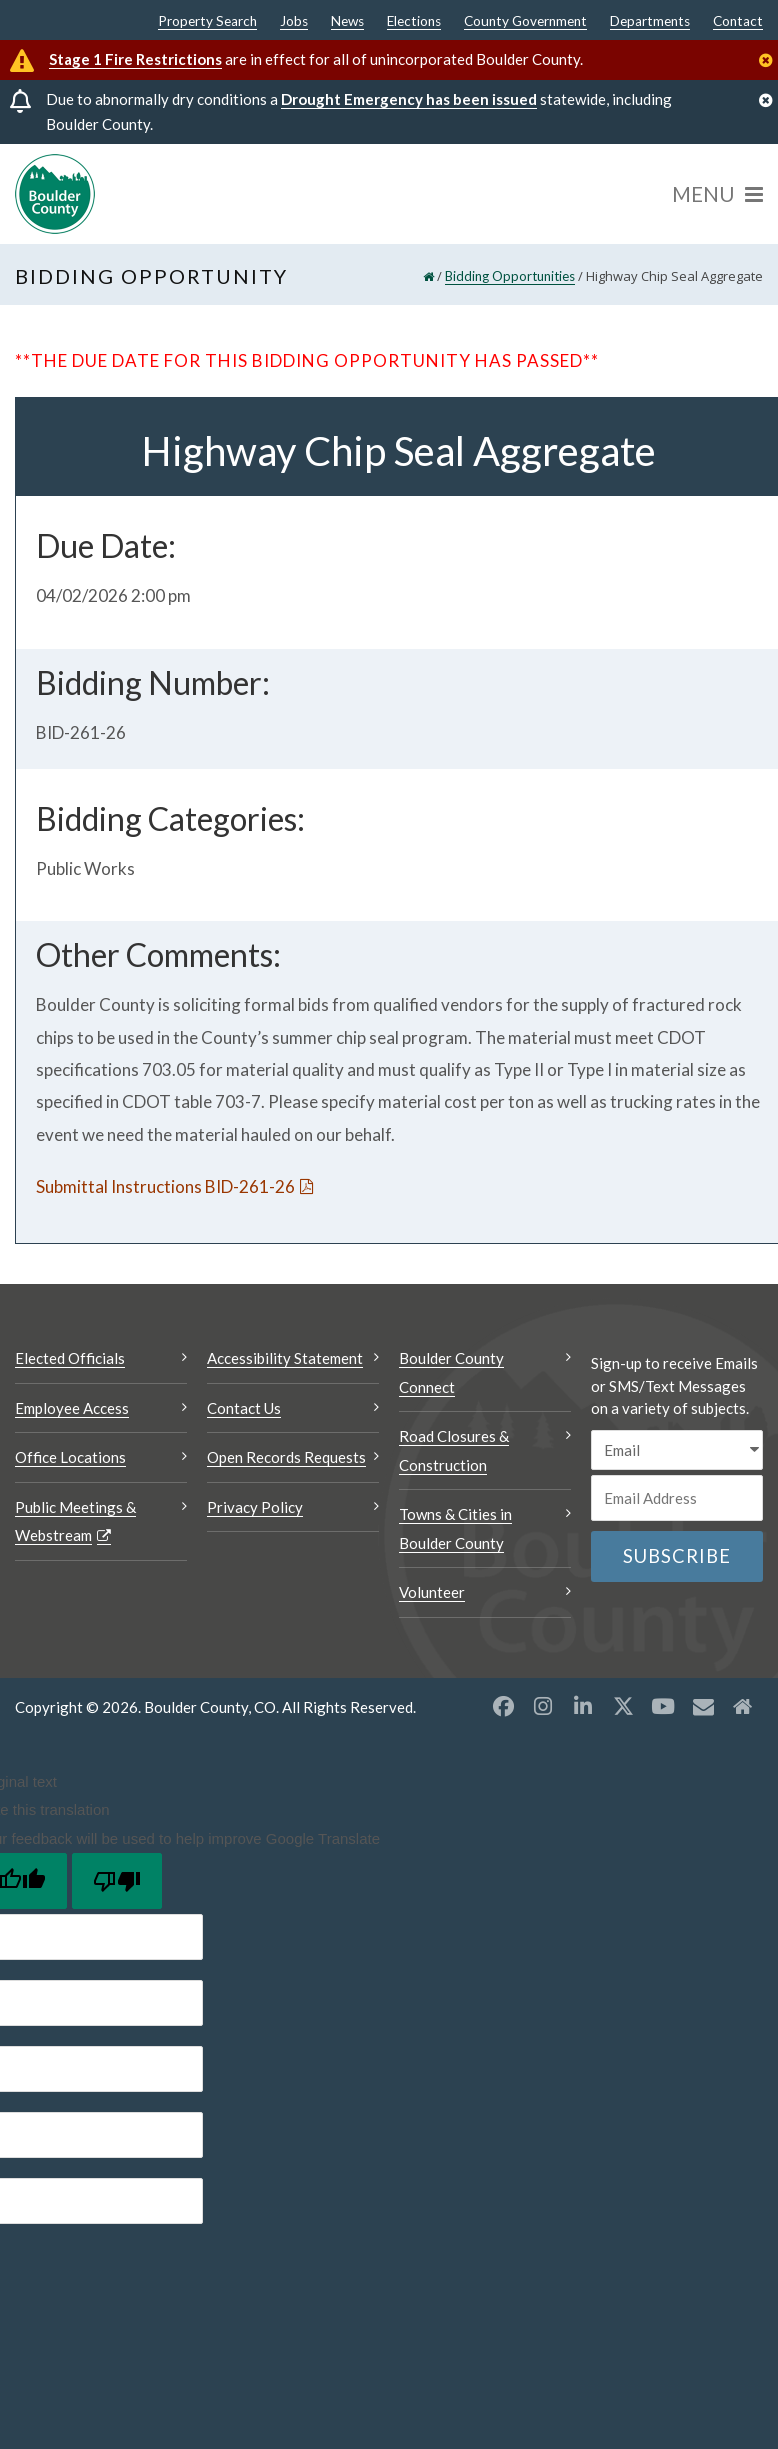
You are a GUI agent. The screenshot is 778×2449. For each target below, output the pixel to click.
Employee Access (72, 1408)
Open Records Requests (286, 1457)
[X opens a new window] (623, 1706)
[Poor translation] (117, 1881)
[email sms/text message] (677, 1450)
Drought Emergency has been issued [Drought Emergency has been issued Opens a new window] (409, 99)
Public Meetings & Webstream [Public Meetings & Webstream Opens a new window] (75, 1521)
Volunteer (432, 1592)
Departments (650, 22)
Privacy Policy (255, 1507)
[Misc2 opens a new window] (743, 1706)
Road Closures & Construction (454, 1450)
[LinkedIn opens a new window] (583, 1706)
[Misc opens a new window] (703, 1706)
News (347, 22)
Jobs (294, 22)
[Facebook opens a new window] (503, 1706)
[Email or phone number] (677, 1498)
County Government (525, 22)
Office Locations (70, 1457)
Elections (414, 22)
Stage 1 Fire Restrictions (135, 59)
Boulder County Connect (451, 1372)
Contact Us (244, 1408)
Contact (738, 22)
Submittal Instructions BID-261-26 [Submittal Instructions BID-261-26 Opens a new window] (165, 1186)
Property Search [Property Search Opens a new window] (207, 22)
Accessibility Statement (285, 1358)
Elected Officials (70, 1358)
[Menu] (717, 194)
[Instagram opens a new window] (543, 1706)
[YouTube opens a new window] (663, 1706)
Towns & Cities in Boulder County (455, 1528)
